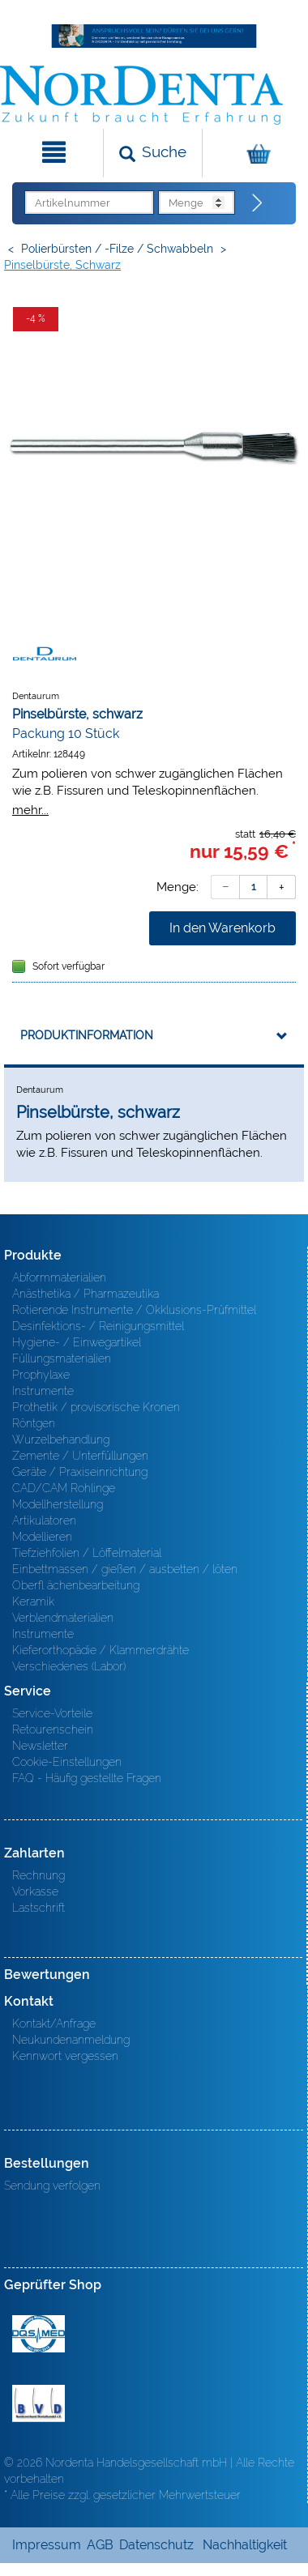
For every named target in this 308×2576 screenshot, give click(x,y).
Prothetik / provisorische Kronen (96, 1407)
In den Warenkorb (222, 928)
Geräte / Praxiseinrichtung (80, 1471)
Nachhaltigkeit (245, 2545)
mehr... (30, 810)
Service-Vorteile (52, 1713)
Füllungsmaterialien (61, 1358)
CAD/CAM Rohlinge (63, 1488)
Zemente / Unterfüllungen (80, 1455)
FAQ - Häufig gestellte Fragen (86, 1778)
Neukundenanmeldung (71, 2039)
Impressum (46, 2545)
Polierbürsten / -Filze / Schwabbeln (117, 248)
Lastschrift (38, 1907)
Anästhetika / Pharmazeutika (85, 1293)
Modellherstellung (57, 1504)
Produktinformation (86, 1035)
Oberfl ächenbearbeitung (75, 1585)
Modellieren (42, 1536)
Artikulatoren (44, 1520)
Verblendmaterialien (62, 1617)
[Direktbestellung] (258, 203)
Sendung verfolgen (52, 2185)
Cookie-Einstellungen (67, 1761)
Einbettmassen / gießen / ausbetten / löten (124, 1569)
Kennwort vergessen (65, 2055)
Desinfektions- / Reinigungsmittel (98, 1326)
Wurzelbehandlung (60, 1439)
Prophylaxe (41, 1374)
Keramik (33, 1601)
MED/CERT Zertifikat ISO (38, 2333)
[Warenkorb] (253, 153)
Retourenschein (52, 1729)
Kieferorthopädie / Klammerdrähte (100, 1650)
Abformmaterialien (59, 1277)
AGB (100, 2545)
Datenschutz (156, 2545)
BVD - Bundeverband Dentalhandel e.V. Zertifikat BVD (38, 2403)
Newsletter (40, 1745)
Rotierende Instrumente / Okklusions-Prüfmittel (134, 1309)
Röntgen (33, 1423)
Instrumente (43, 1390)
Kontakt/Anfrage (54, 2023)
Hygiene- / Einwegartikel (76, 1342)
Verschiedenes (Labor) (69, 1666)
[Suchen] (153, 153)
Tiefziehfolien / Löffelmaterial (86, 1552)
